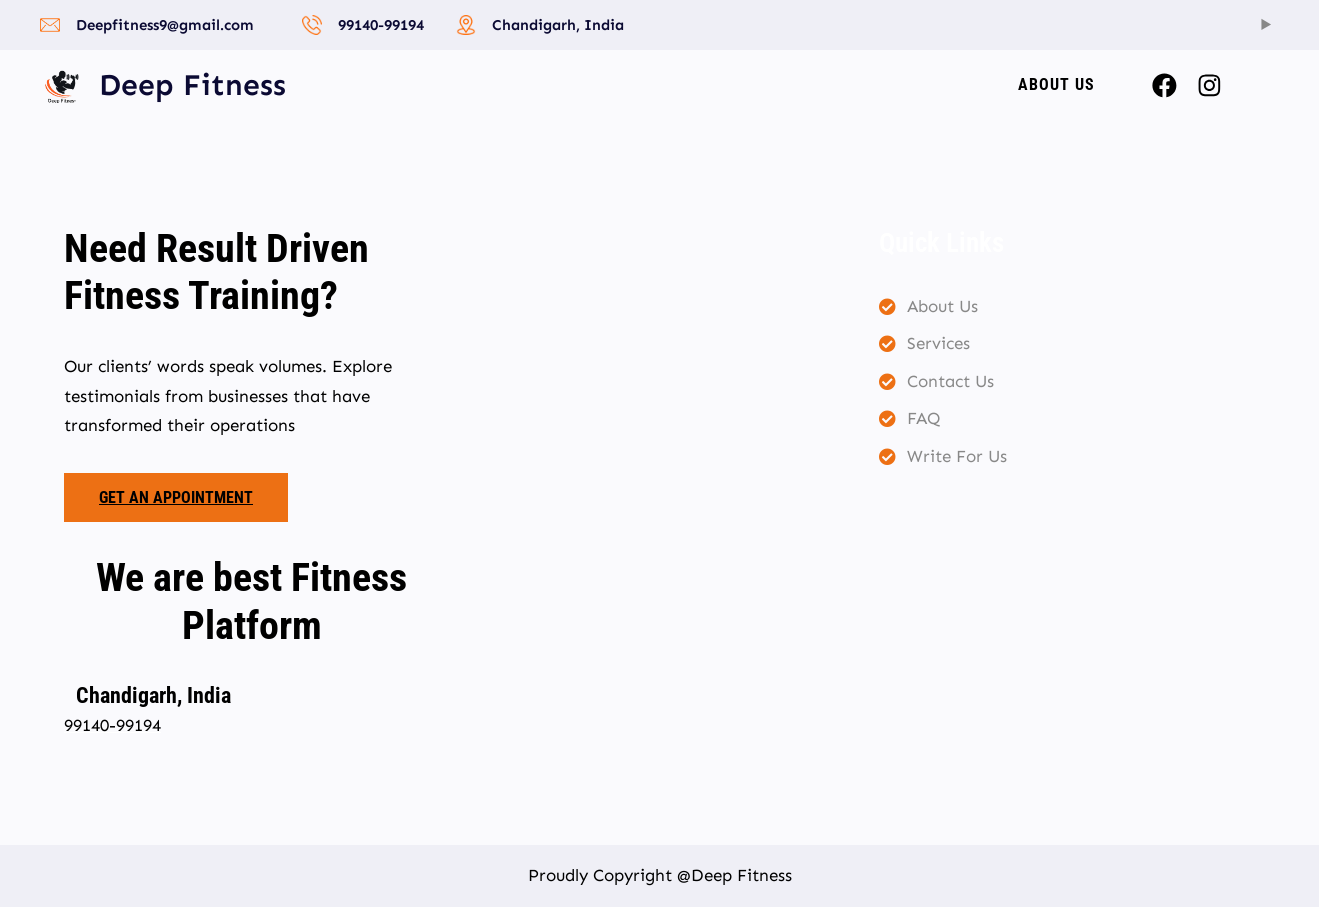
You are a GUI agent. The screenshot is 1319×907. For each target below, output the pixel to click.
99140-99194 (381, 25)
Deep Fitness (192, 85)
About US (1056, 84)
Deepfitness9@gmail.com (165, 25)
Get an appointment (176, 497)
